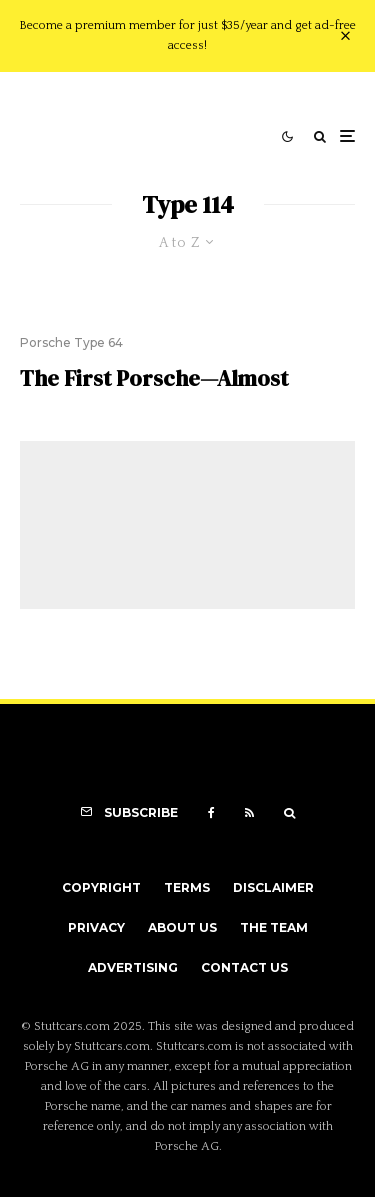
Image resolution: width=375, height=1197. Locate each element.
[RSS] (249, 813)
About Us (182, 927)
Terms (187, 887)
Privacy (96, 927)
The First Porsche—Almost (154, 378)
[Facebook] (211, 813)
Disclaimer (273, 887)
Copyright (101, 887)
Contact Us (244, 967)
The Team (274, 927)
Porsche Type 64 (71, 342)
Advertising (133, 967)
